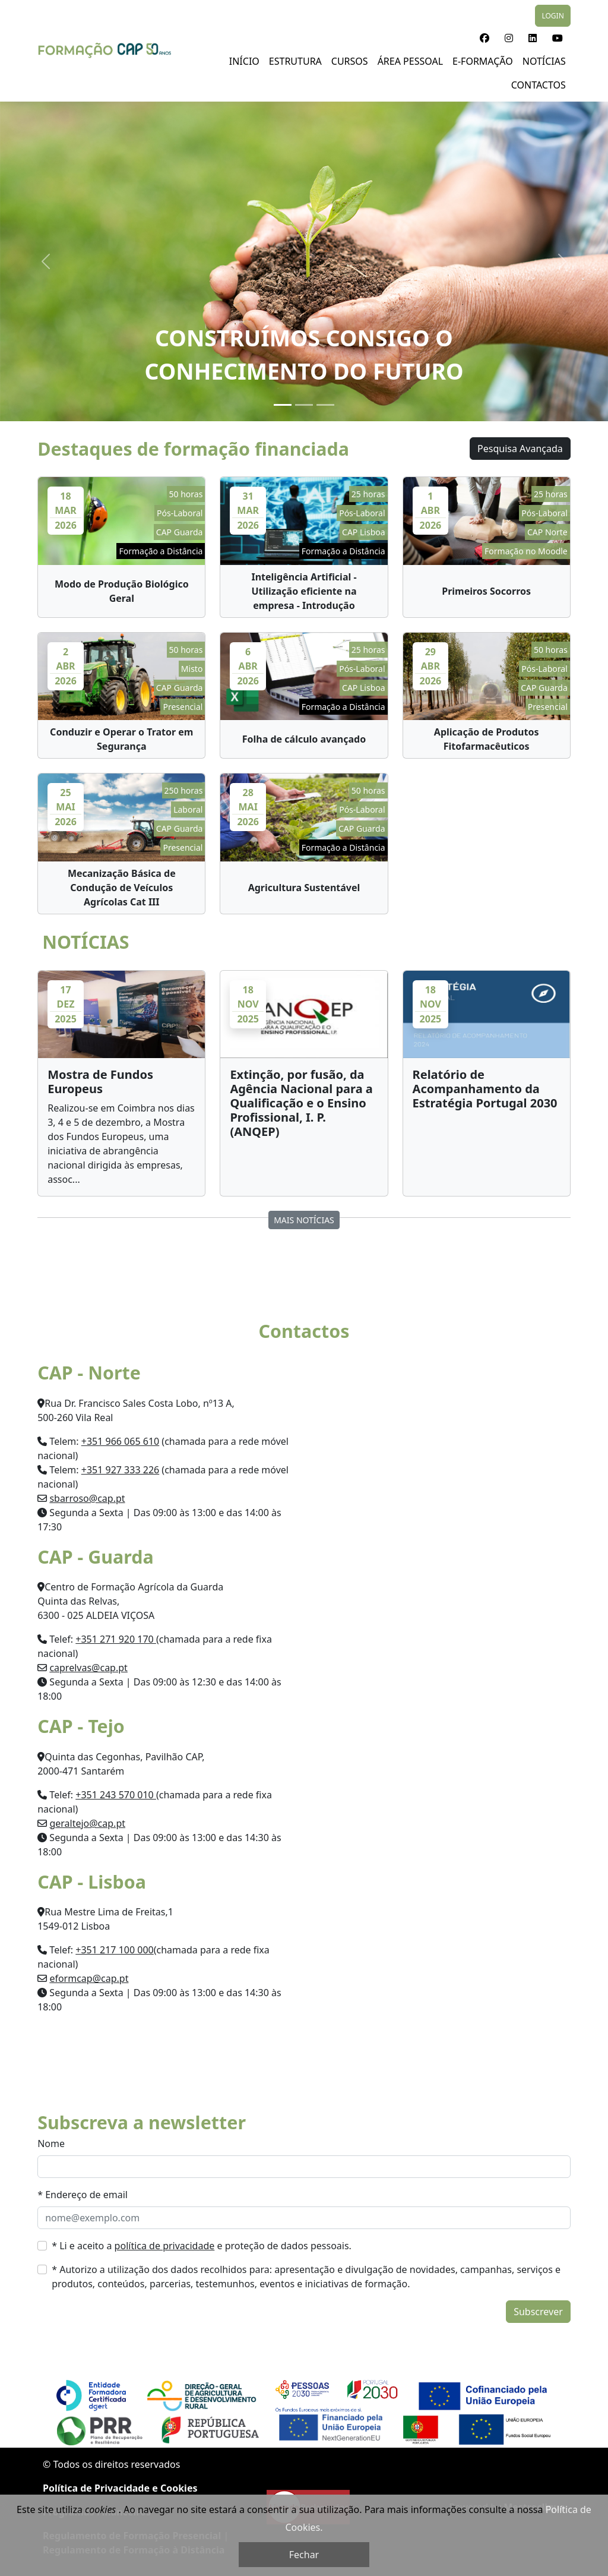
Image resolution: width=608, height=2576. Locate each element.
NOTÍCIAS (544, 61)
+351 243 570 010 (115, 1794)
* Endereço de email (82, 2194)
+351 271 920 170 (115, 1639)
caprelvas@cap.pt (88, 1667)
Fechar (304, 2554)
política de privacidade (165, 2245)
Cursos (349, 61)
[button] (484, 38)
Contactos (538, 84)
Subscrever (538, 2311)
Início (244, 61)
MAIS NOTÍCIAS (304, 1220)
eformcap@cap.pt (88, 1978)
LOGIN (552, 16)
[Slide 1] (283, 405)
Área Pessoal (410, 61)
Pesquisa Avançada (520, 448)
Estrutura (295, 61)
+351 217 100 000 (114, 1949)
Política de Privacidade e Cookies (120, 2488)
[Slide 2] (304, 405)
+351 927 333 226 (120, 1469)
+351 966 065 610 (120, 1441)
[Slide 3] (325, 405)
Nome (51, 2143)
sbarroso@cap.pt (87, 1498)
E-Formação (482, 61)
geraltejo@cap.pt (87, 1823)
